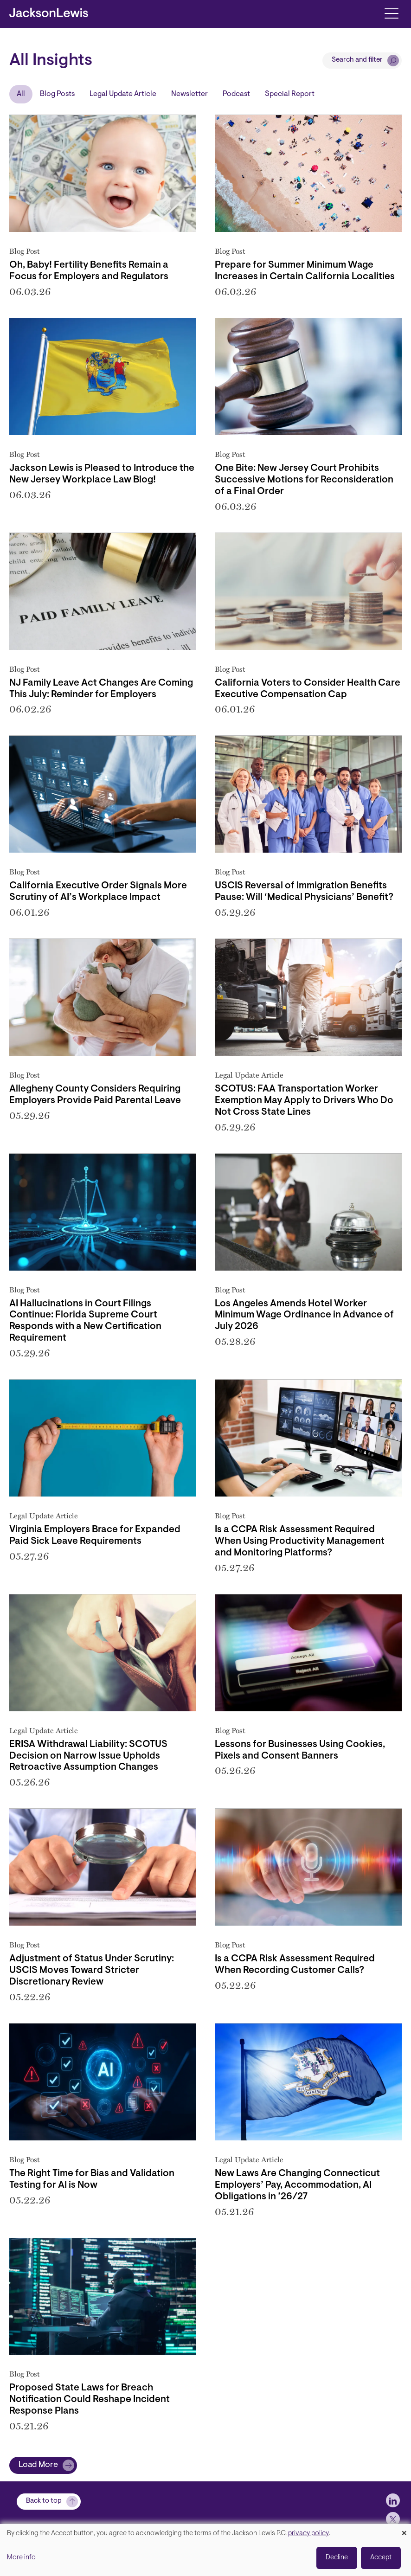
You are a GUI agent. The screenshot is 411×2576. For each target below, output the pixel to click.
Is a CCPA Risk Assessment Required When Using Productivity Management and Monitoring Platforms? (300, 1541)
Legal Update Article (123, 94)
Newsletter (189, 94)
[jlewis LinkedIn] (393, 2500)
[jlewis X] (393, 2519)
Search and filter (357, 60)
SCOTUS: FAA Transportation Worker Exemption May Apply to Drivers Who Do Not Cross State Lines (304, 1101)
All (21, 94)
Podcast (236, 94)
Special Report (290, 94)
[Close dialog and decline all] (404, 2530)
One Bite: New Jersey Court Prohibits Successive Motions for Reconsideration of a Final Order (304, 480)
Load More (38, 2465)
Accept (381, 2557)
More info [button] (21, 2557)
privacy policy (308, 2533)
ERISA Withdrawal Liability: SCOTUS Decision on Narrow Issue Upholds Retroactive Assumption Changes (88, 1756)
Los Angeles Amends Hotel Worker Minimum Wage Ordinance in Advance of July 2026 (304, 1315)
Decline (337, 2557)
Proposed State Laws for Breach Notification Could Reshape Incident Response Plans (89, 2399)
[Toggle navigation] (391, 12)
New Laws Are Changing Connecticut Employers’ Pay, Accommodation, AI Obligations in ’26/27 (297, 2185)
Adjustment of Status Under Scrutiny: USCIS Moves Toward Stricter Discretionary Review (91, 1970)
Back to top (44, 2501)
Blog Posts (57, 94)
